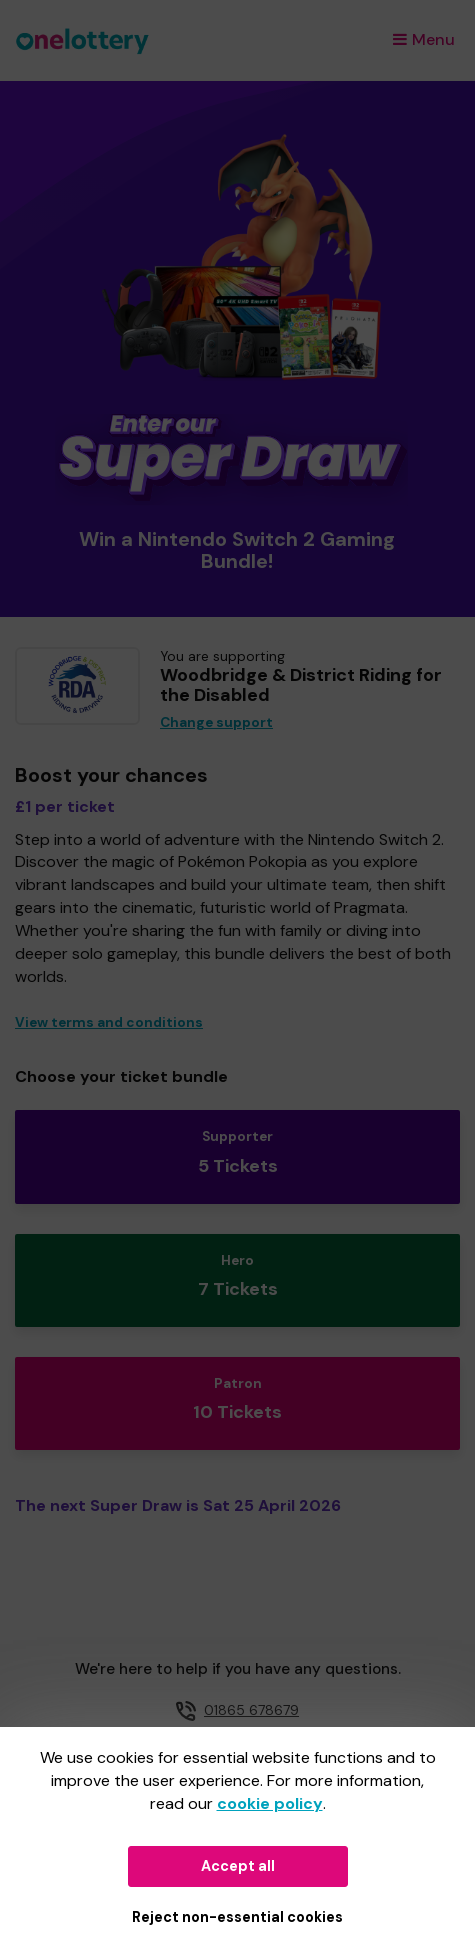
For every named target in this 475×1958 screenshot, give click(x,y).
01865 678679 (251, 1710)
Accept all (238, 1866)
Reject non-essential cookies (237, 1917)
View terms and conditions (109, 1022)
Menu (424, 39)
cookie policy (270, 1803)
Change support (216, 722)
